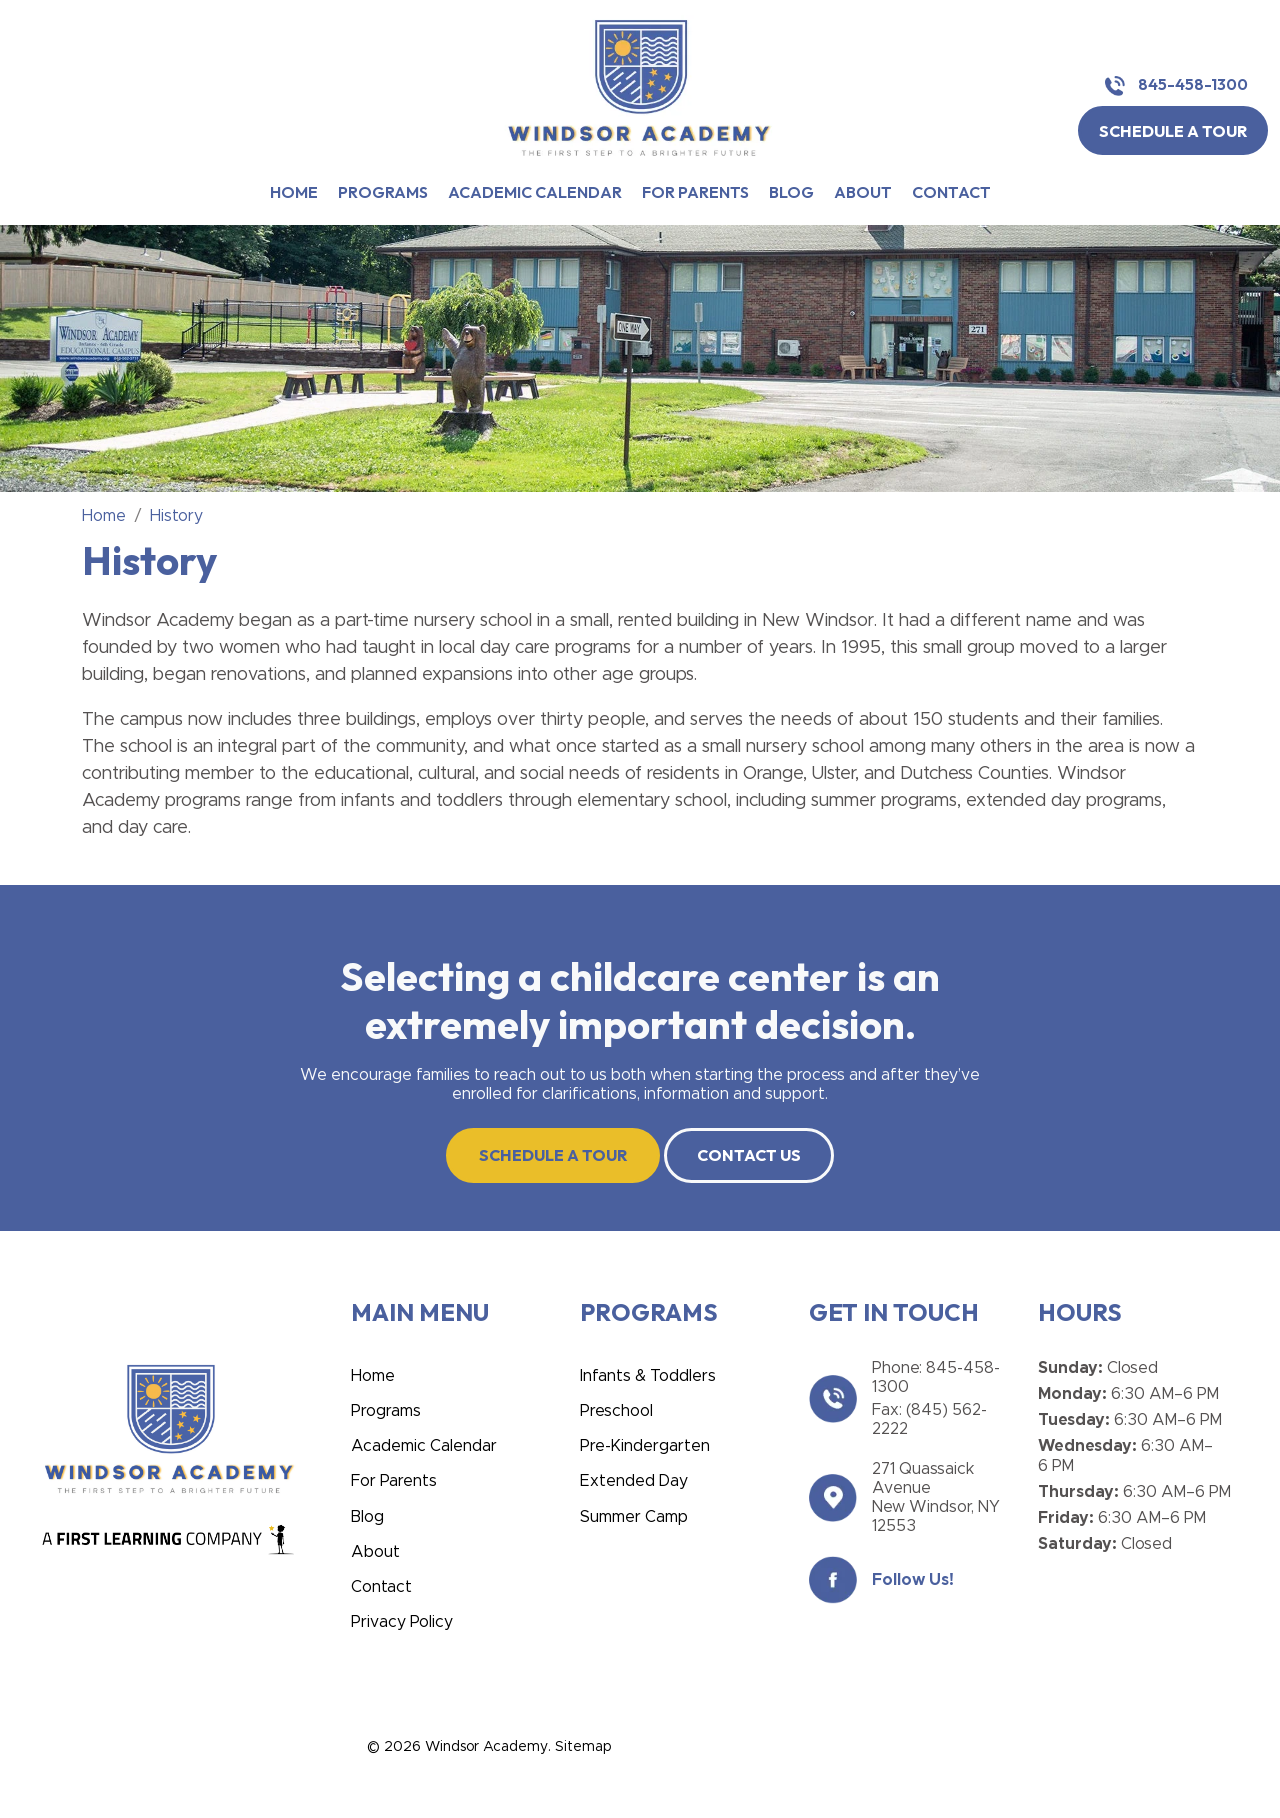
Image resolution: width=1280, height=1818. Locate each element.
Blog (791, 192)
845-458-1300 (1176, 85)
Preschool (616, 1411)
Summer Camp (634, 1517)
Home (294, 192)
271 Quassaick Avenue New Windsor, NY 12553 (936, 1498)
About (863, 192)
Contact (951, 192)
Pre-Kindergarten (645, 1446)
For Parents (695, 192)
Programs (383, 192)
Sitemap (583, 1747)
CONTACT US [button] (749, 1155)
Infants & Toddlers (648, 1376)
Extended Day (634, 1481)
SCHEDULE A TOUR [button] (1173, 131)
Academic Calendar (535, 192)
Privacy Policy (402, 1622)
